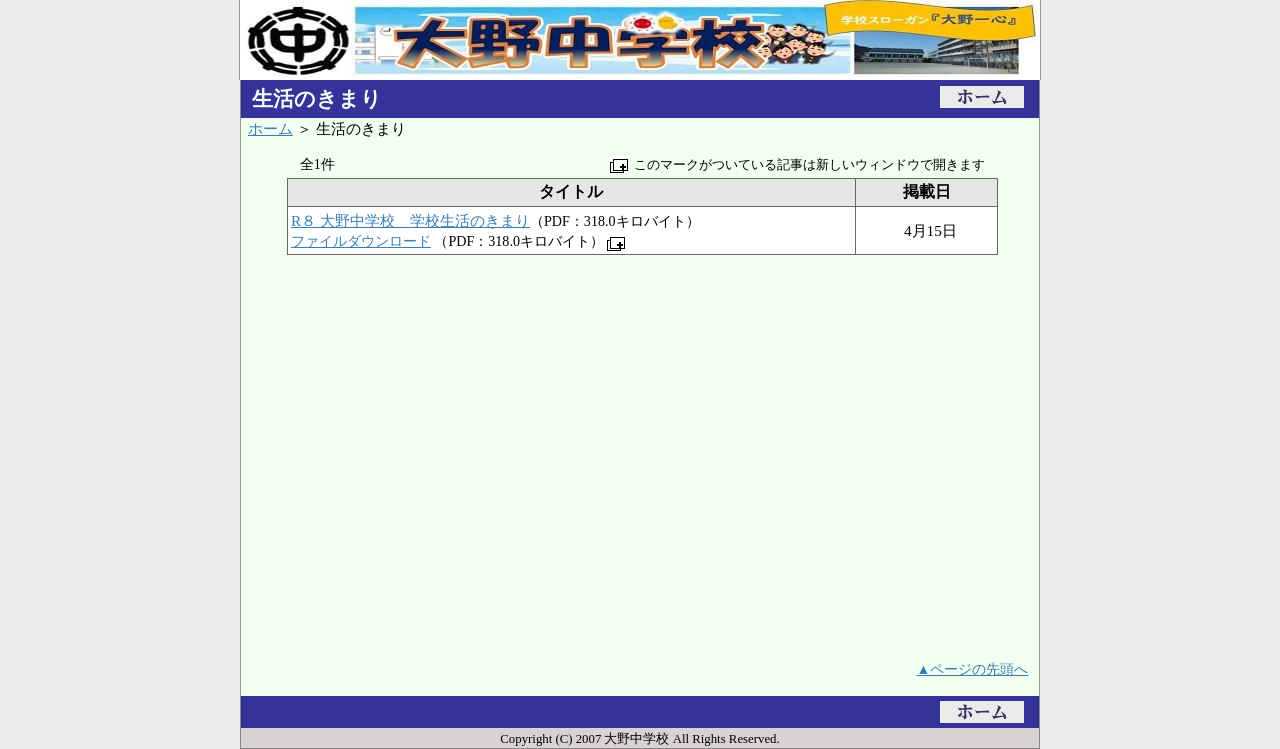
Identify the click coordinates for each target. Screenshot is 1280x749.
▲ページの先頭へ (973, 669)
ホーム (270, 128)
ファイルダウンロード (361, 241)
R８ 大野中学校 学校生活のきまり (410, 220)
